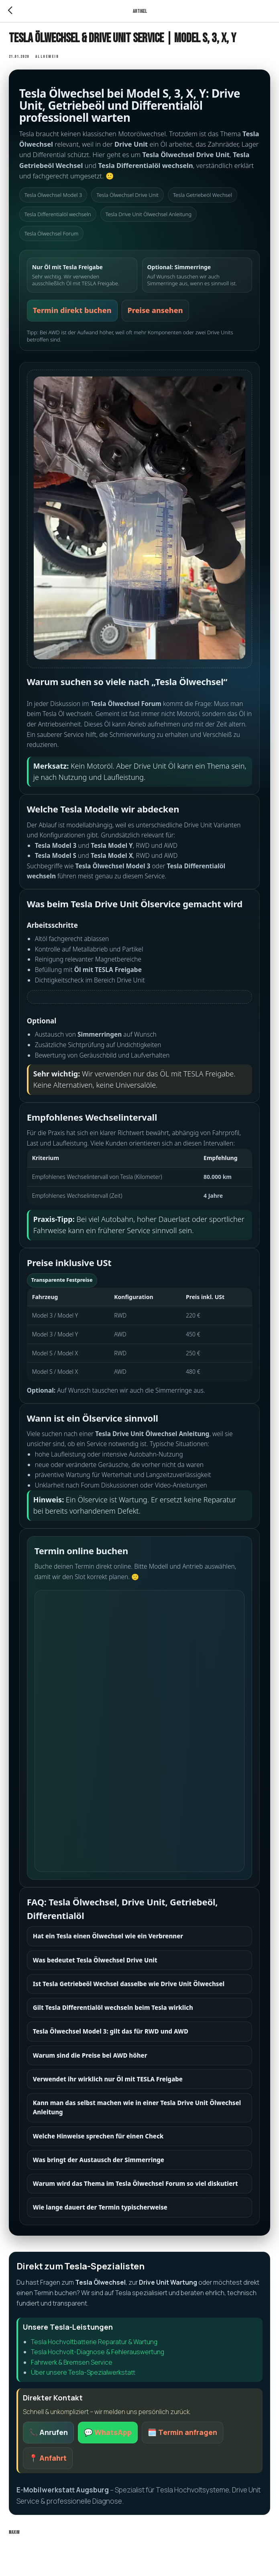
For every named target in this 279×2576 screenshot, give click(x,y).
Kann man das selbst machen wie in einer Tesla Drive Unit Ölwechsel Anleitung (139, 2109)
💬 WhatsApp (110, 2434)
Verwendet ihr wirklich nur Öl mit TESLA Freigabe (110, 2081)
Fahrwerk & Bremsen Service (74, 2363)
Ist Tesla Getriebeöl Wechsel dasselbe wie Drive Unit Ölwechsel (131, 1985)
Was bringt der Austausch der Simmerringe (101, 2161)
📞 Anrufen (50, 2434)
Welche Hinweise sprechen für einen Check (100, 2138)
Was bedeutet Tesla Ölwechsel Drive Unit (97, 1962)
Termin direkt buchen (74, 318)
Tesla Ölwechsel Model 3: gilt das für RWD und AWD (113, 2033)
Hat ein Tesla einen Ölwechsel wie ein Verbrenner (110, 1938)
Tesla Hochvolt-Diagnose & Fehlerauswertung (100, 2353)
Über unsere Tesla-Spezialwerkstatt (85, 2373)
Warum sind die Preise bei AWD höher (92, 2057)
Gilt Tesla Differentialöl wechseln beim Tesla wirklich (115, 2009)
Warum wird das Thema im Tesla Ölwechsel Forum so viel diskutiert (137, 2185)
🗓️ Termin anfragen (185, 2434)
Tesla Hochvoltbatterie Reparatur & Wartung (96, 2343)
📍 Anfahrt (50, 2459)
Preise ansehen (157, 318)
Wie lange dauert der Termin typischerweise (102, 2209)
